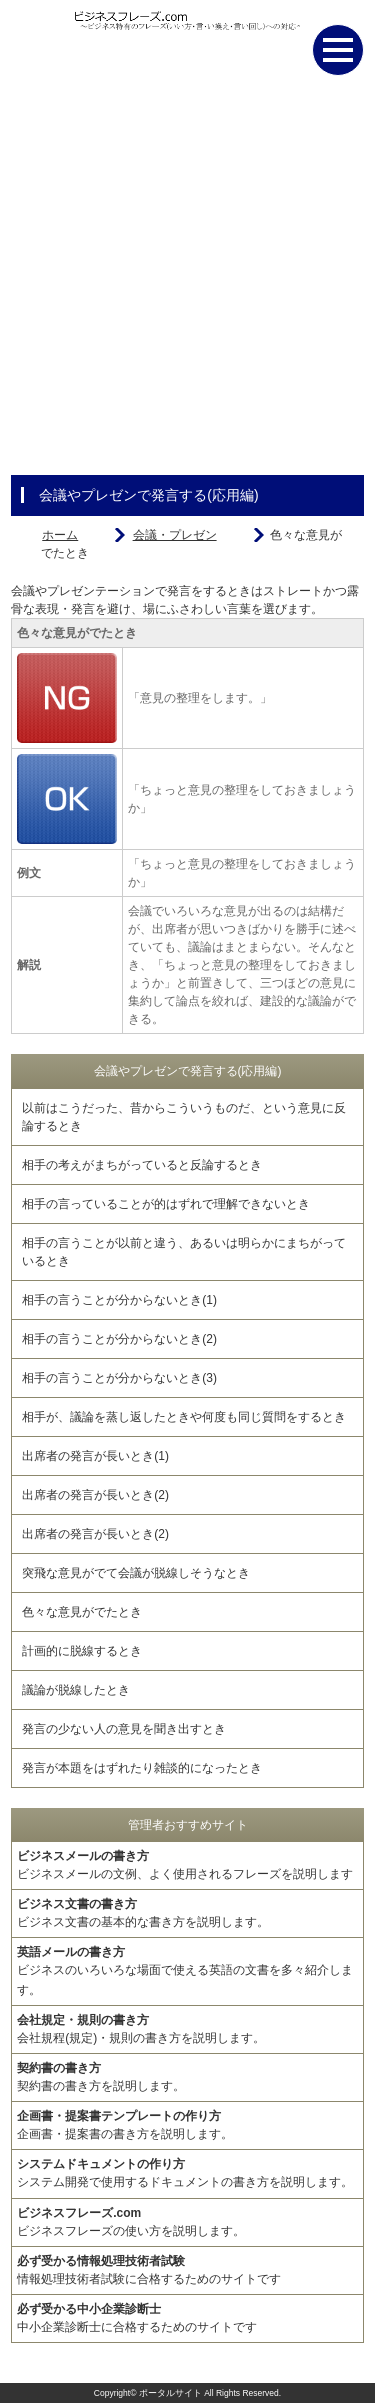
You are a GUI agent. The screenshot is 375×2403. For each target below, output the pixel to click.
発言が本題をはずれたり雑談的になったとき (142, 1768)
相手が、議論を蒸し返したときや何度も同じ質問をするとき (184, 1417)
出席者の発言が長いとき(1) (95, 1456)
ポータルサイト (170, 2393)
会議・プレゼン (175, 535)
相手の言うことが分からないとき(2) (119, 1339)
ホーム (60, 535)
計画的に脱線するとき (82, 1651)
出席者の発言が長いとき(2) (95, 1495)
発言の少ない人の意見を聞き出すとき (124, 1729)
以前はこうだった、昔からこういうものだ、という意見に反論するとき (184, 1117)
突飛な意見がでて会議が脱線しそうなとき (136, 1573)
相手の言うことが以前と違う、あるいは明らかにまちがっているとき (184, 1252)
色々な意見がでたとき (82, 1612)
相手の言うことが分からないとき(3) (119, 1378)
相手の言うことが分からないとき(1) (119, 1300)
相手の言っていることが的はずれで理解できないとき (166, 1204)
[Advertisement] (187, 287)
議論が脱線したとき (76, 1690)
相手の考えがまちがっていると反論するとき (142, 1165)
